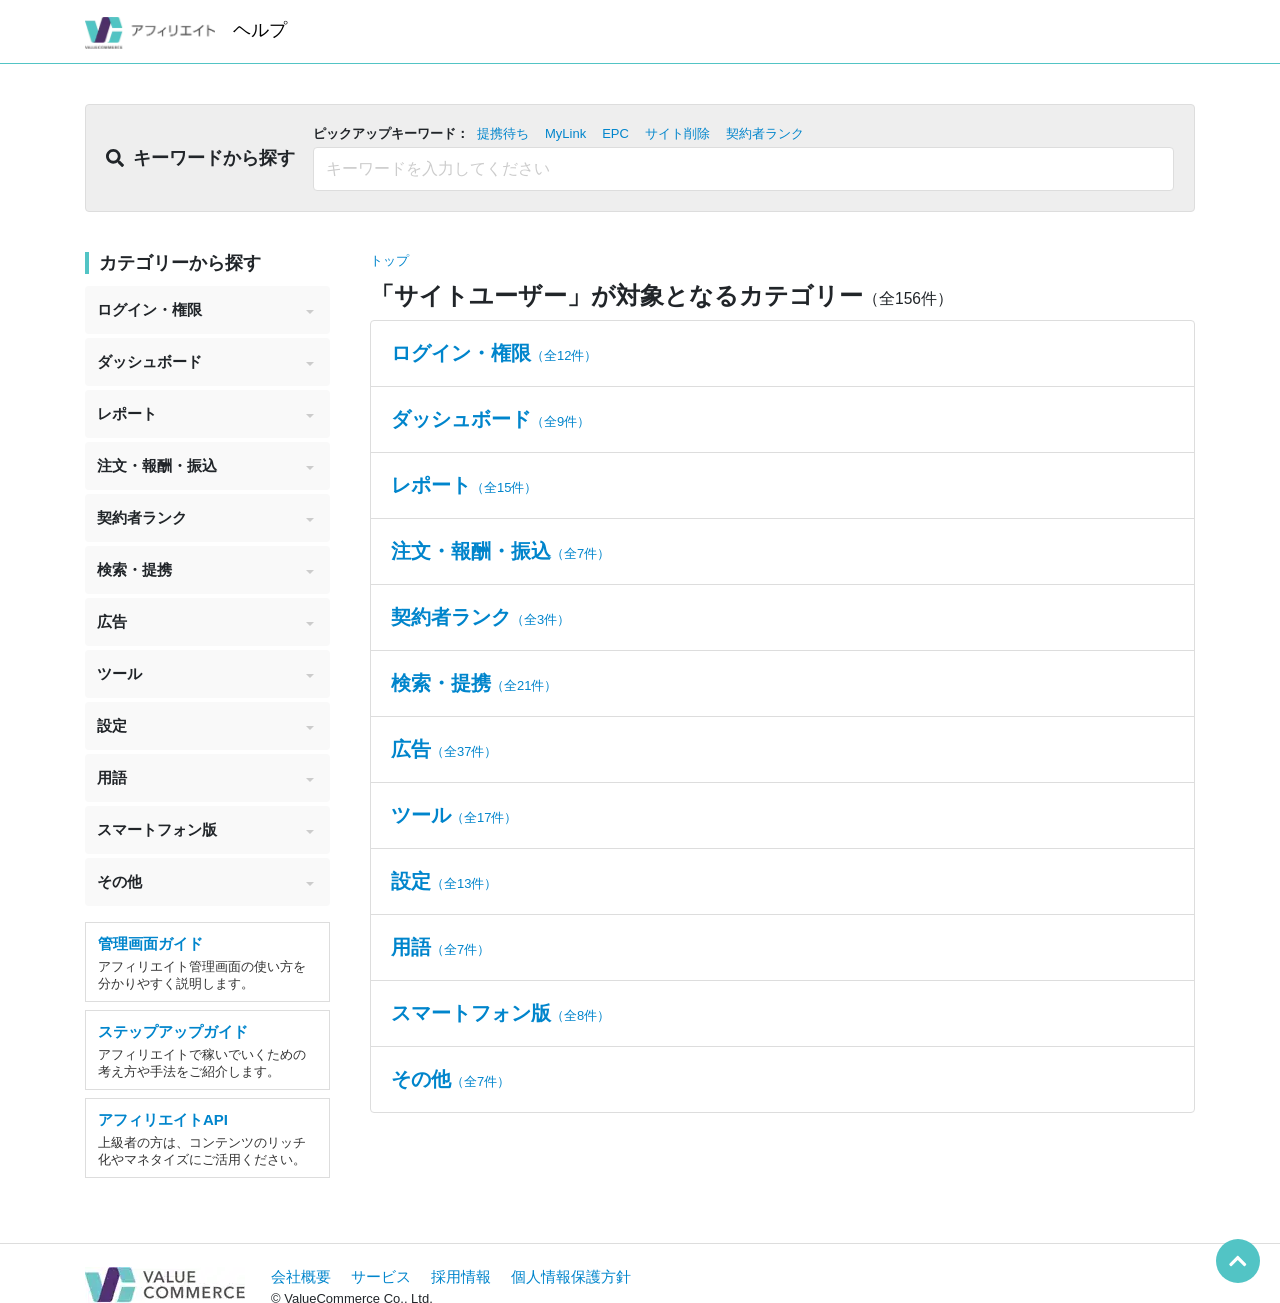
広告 (205, 621)
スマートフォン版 (205, 829)
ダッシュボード (205, 361)
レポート (205, 413)
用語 (205, 777)
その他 (205, 881)
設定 (205, 725)
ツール (205, 673)
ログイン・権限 (205, 309)
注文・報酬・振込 (205, 465)
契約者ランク (205, 517)
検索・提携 (205, 569)
